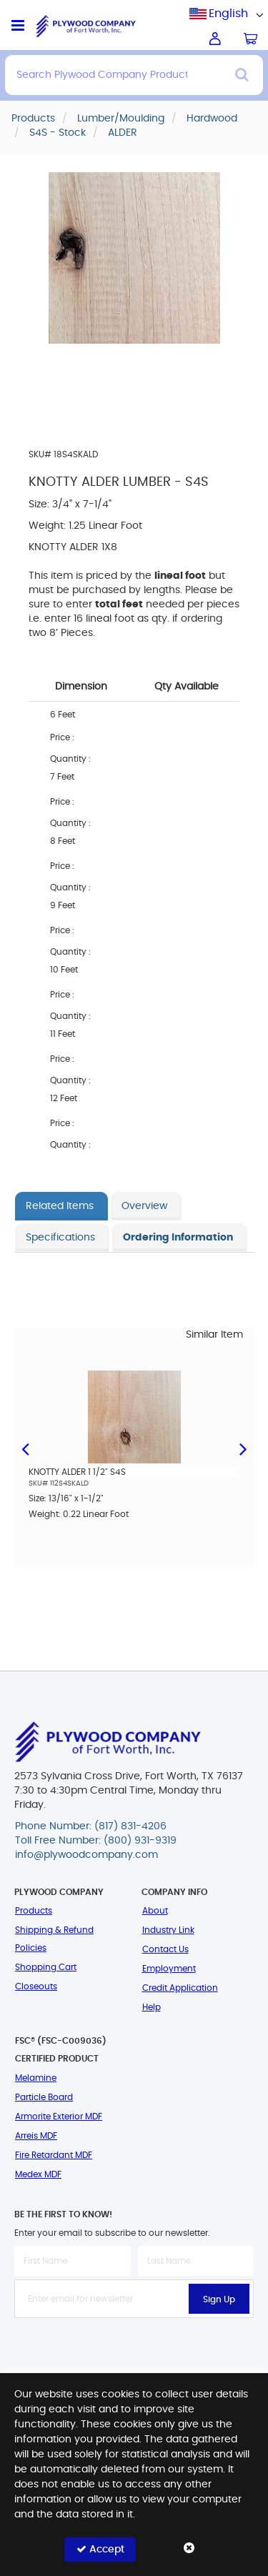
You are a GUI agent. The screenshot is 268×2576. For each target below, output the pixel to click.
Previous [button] (25, 1460)
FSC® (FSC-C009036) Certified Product (60, 2050)
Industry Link (168, 1930)
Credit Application (180, 1988)
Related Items (60, 1206)
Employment (169, 1968)
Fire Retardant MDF (53, 2155)
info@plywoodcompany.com (86, 1855)
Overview (144, 1206)
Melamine (35, 2078)
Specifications (60, 1238)
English (228, 13)
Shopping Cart (45, 1967)
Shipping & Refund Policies (54, 1939)
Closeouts (36, 1986)
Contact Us (165, 1949)
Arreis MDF (36, 2136)
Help (151, 2007)
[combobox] (228, 14)
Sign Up (219, 2299)
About (155, 1910)
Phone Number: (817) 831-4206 (91, 1826)
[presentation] (134, 2349)
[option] (134, 1454)
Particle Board (44, 2097)
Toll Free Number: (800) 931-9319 (96, 1841)
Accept (100, 2549)
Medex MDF (38, 2174)
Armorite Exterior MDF (58, 2116)
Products (33, 1910)
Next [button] (243, 1460)
